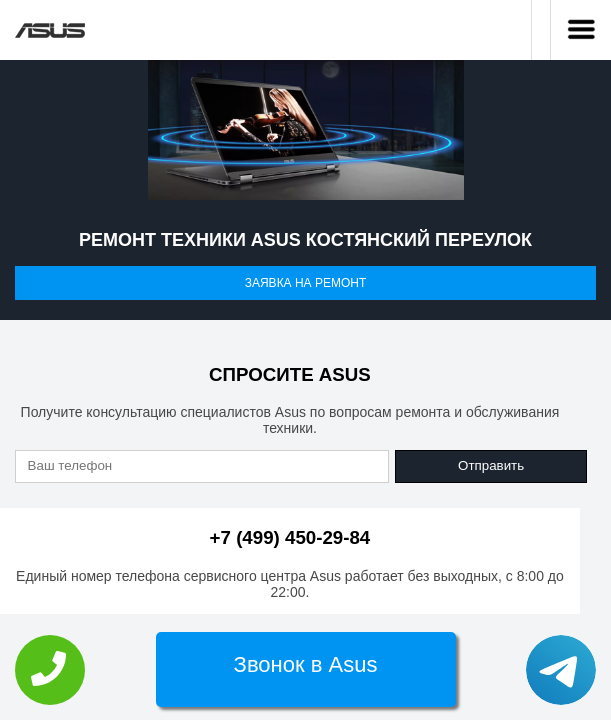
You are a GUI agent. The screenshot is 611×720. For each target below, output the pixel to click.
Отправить (491, 465)
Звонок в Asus (306, 664)
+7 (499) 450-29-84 (290, 537)
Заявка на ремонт (306, 283)
